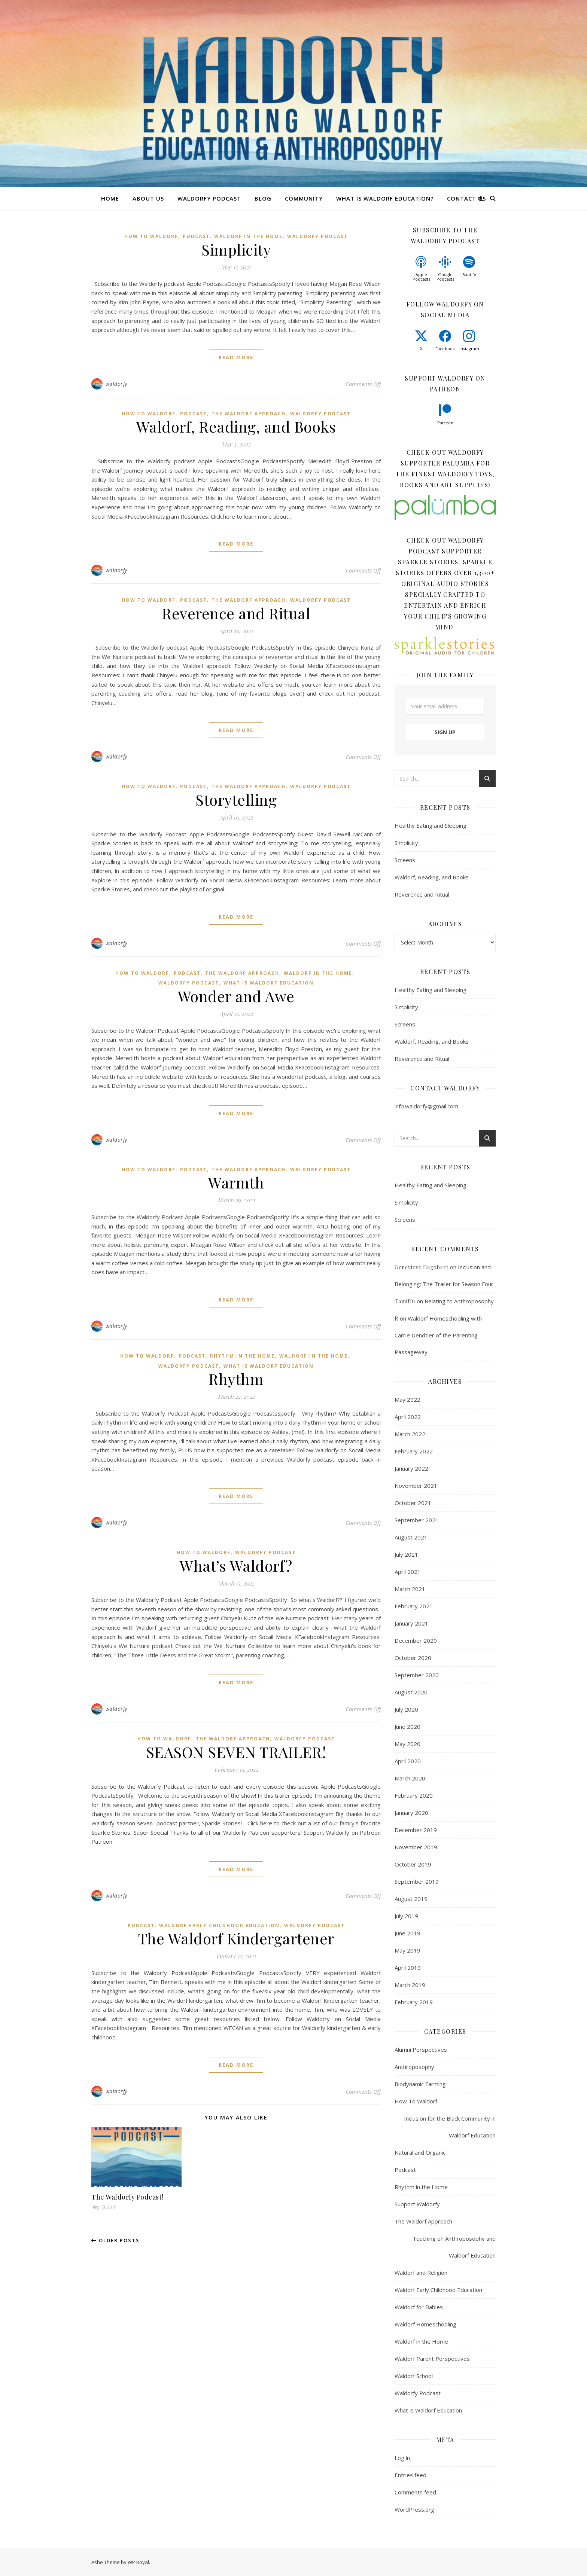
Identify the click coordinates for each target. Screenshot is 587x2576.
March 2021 (410, 1589)
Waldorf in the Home (248, 236)
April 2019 (408, 1967)
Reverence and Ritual (236, 613)
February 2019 (414, 2002)
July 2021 (406, 1554)
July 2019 (406, 1916)
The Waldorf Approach (249, 413)
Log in (402, 2457)
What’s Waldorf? (236, 1565)
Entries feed (410, 2475)
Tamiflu (405, 1301)
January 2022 (411, 1468)
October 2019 (413, 1864)
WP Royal (138, 2562)
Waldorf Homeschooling (425, 2324)
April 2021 (408, 1571)
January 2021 (411, 1623)
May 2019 (407, 1950)
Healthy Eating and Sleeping (430, 825)
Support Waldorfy (417, 2204)
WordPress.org (414, 2509)
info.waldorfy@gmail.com (426, 1106)
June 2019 (407, 1933)
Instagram (469, 348)
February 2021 (414, 1606)
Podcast (196, 236)
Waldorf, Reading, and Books (236, 426)
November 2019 (416, 1847)
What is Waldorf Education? (385, 198)
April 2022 (408, 1416)
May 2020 (407, 1744)
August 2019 (411, 1898)
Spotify (469, 274)
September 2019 (417, 1881)
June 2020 (407, 1726)
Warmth (236, 1182)
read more (236, 357)
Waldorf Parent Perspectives (432, 2358)
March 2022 (410, 1434)
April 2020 (408, 1761)
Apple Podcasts (421, 277)
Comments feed (415, 2492)
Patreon (445, 422)
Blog (263, 198)
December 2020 (416, 1640)
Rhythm (236, 1379)
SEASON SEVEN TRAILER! (236, 1752)
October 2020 (413, 1657)
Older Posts (115, 2240)
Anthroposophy (414, 2066)
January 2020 (411, 1812)
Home (110, 198)
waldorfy (116, 383)
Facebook (445, 348)
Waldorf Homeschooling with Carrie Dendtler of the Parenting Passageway (438, 1335)
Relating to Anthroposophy (459, 1301)
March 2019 (410, 1985)
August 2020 (411, 1692)
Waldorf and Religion (421, 2272)
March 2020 (410, 1778)
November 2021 (416, 1485)
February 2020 (414, 1795)
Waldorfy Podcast (209, 198)
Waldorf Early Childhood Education (219, 1925)
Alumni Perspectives (421, 2049)
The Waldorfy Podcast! (127, 2196)
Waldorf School (414, 2376)
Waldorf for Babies (419, 2307)
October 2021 (413, 1503)
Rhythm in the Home (242, 1356)
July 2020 (406, 1709)
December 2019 (416, 1830)
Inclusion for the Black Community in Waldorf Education (450, 2127)
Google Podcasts (445, 277)
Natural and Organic (420, 2152)
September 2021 (417, 1520)
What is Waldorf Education (268, 983)
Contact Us (466, 198)
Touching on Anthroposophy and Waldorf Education (454, 2247)
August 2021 (411, 1537)
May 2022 (407, 1399)
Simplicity (236, 249)
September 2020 (417, 1675)
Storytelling (236, 799)
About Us (148, 198)
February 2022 (414, 1451)
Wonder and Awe (236, 996)
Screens (405, 860)
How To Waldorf (151, 236)
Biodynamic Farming (420, 2084)
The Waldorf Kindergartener (236, 1938)
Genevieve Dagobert (421, 1267)
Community (304, 198)
